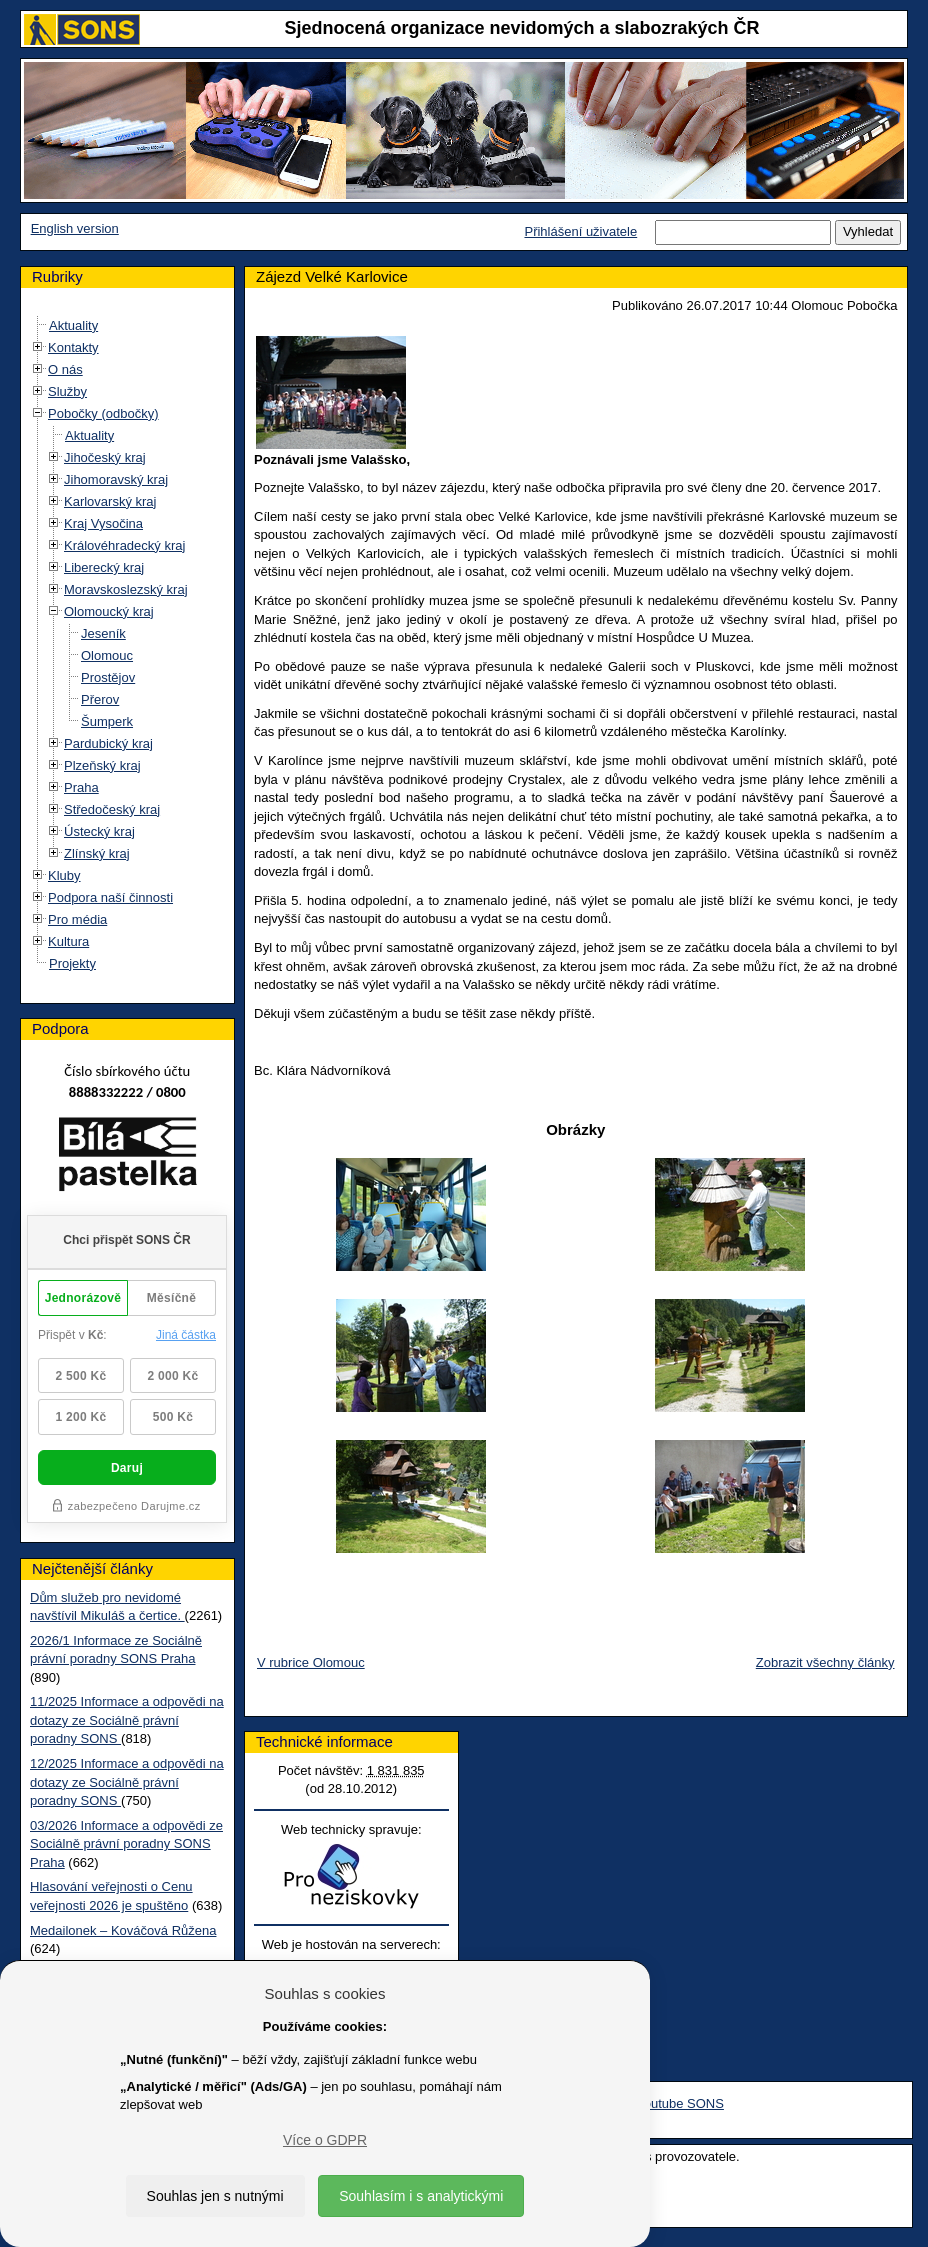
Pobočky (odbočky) (103, 413)
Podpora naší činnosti (110, 897)
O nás (65, 369)
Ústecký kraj (99, 831)
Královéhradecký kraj (124, 545)
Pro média (77, 919)
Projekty (72, 963)
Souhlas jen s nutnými (215, 2196)
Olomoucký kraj (109, 611)
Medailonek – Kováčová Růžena (123, 1930)
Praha (81, 787)
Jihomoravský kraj (116, 479)
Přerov (100, 699)
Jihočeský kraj (105, 457)
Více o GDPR (325, 2140)
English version (75, 228)
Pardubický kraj (108, 743)
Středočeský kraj (112, 809)
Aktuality (73, 325)
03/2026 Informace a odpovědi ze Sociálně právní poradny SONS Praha (126, 1844)
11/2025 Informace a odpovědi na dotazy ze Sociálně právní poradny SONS (127, 1720)
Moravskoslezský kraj (126, 589)
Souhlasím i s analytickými (421, 2196)
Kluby (64, 875)
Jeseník (103, 633)
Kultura (68, 941)
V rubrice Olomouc (311, 1662)
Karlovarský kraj (110, 501)
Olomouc (107, 655)
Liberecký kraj (104, 567)
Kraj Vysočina (103, 523)
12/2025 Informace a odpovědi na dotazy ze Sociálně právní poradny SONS (127, 1782)
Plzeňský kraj (102, 765)
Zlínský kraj (97, 853)
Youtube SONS (680, 2103)
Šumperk (107, 721)
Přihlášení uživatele (580, 231)
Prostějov (108, 677)
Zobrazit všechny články (825, 1662)
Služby (67, 391)
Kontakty (73, 347)
